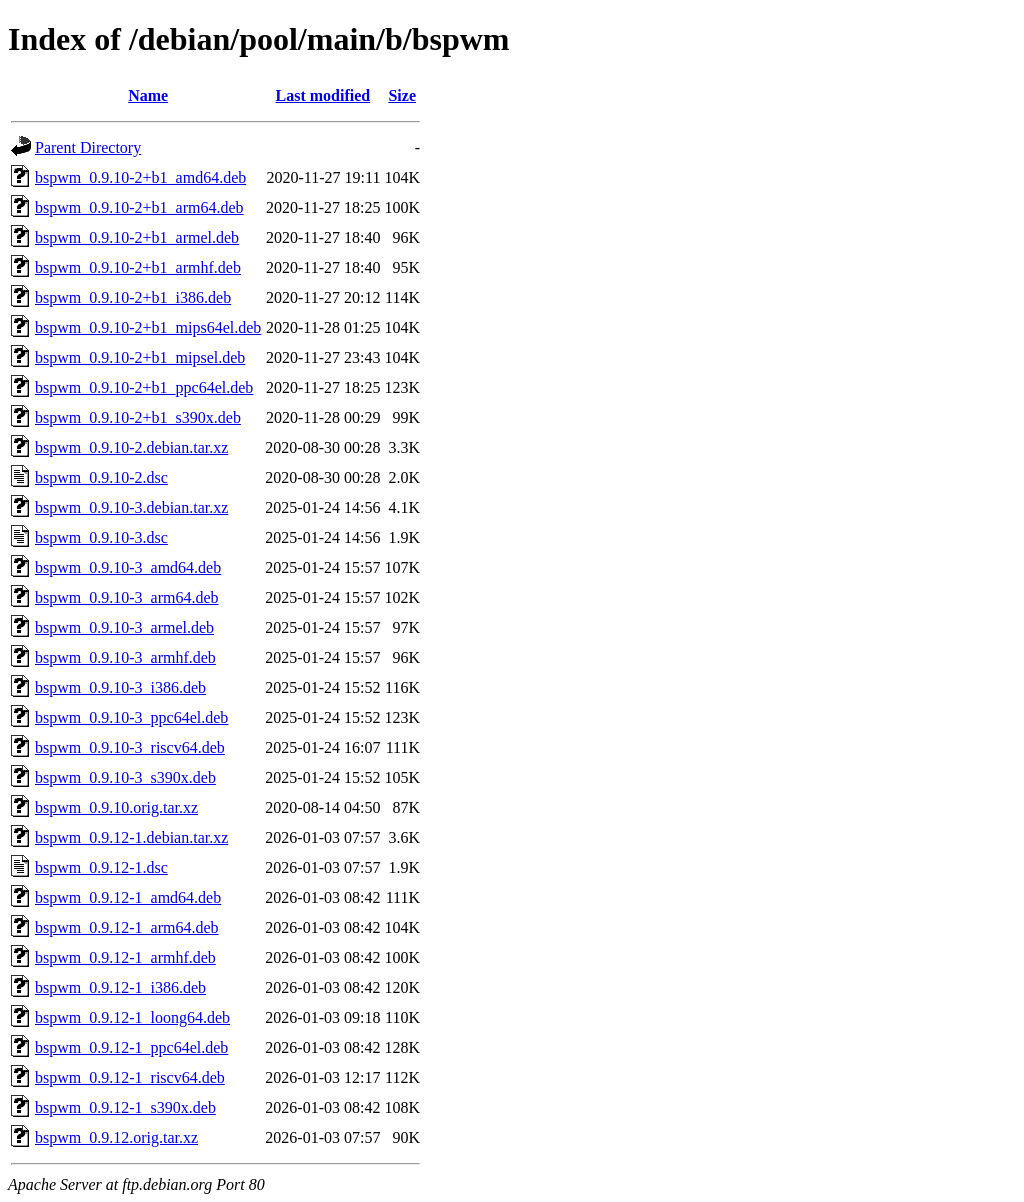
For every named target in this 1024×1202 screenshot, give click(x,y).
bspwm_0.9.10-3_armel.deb (124, 627)
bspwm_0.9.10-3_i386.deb (120, 687)
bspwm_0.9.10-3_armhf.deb (125, 657)
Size (402, 95)
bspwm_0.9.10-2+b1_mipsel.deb (140, 357)
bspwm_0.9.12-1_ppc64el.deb (131, 1047)
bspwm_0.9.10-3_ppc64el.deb (131, 717)
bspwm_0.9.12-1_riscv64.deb (130, 1077)
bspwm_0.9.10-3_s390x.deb (125, 777)
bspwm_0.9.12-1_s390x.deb (125, 1107)
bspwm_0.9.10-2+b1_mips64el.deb (148, 327)
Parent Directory (88, 147)
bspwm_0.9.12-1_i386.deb (120, 987)
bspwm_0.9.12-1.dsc (101, 867)
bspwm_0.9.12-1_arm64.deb (127, 927)
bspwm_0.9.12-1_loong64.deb (132, 1017)
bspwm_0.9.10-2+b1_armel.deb (137, 237)
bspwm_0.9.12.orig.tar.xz (116, 1137)
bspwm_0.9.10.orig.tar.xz (116, 807)
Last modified (323, 95)
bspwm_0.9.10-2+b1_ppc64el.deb (144, 387)
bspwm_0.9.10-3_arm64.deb (127, 597)
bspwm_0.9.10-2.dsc (101, 477)
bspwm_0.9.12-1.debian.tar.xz (131, 837)
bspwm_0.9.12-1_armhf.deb (125, 957)
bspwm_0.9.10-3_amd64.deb (128, 567)
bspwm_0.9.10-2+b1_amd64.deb (140, 177)
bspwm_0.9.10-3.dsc (101, 537)
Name (148, 95)
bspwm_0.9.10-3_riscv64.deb (130, 747)
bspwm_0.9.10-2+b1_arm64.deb (139, 207)
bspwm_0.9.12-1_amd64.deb (128, 897)
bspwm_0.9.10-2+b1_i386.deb (133, 297)
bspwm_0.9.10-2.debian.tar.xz (131, 447)
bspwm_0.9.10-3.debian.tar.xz (131, 507)
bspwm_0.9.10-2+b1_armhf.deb (138, 267)
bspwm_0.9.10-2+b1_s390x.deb (138, 417)
